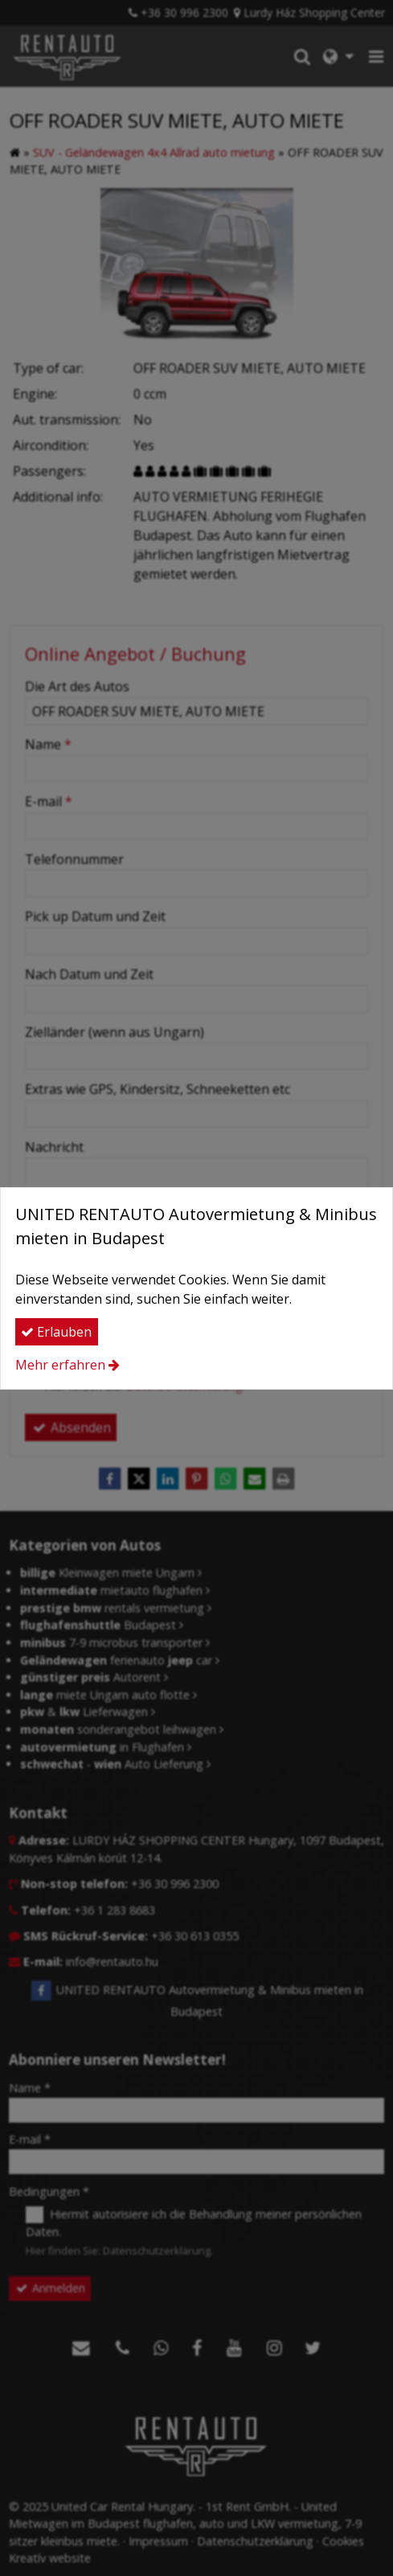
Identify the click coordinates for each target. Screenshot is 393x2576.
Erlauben (56, 1332)
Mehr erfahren (60, 1365)
